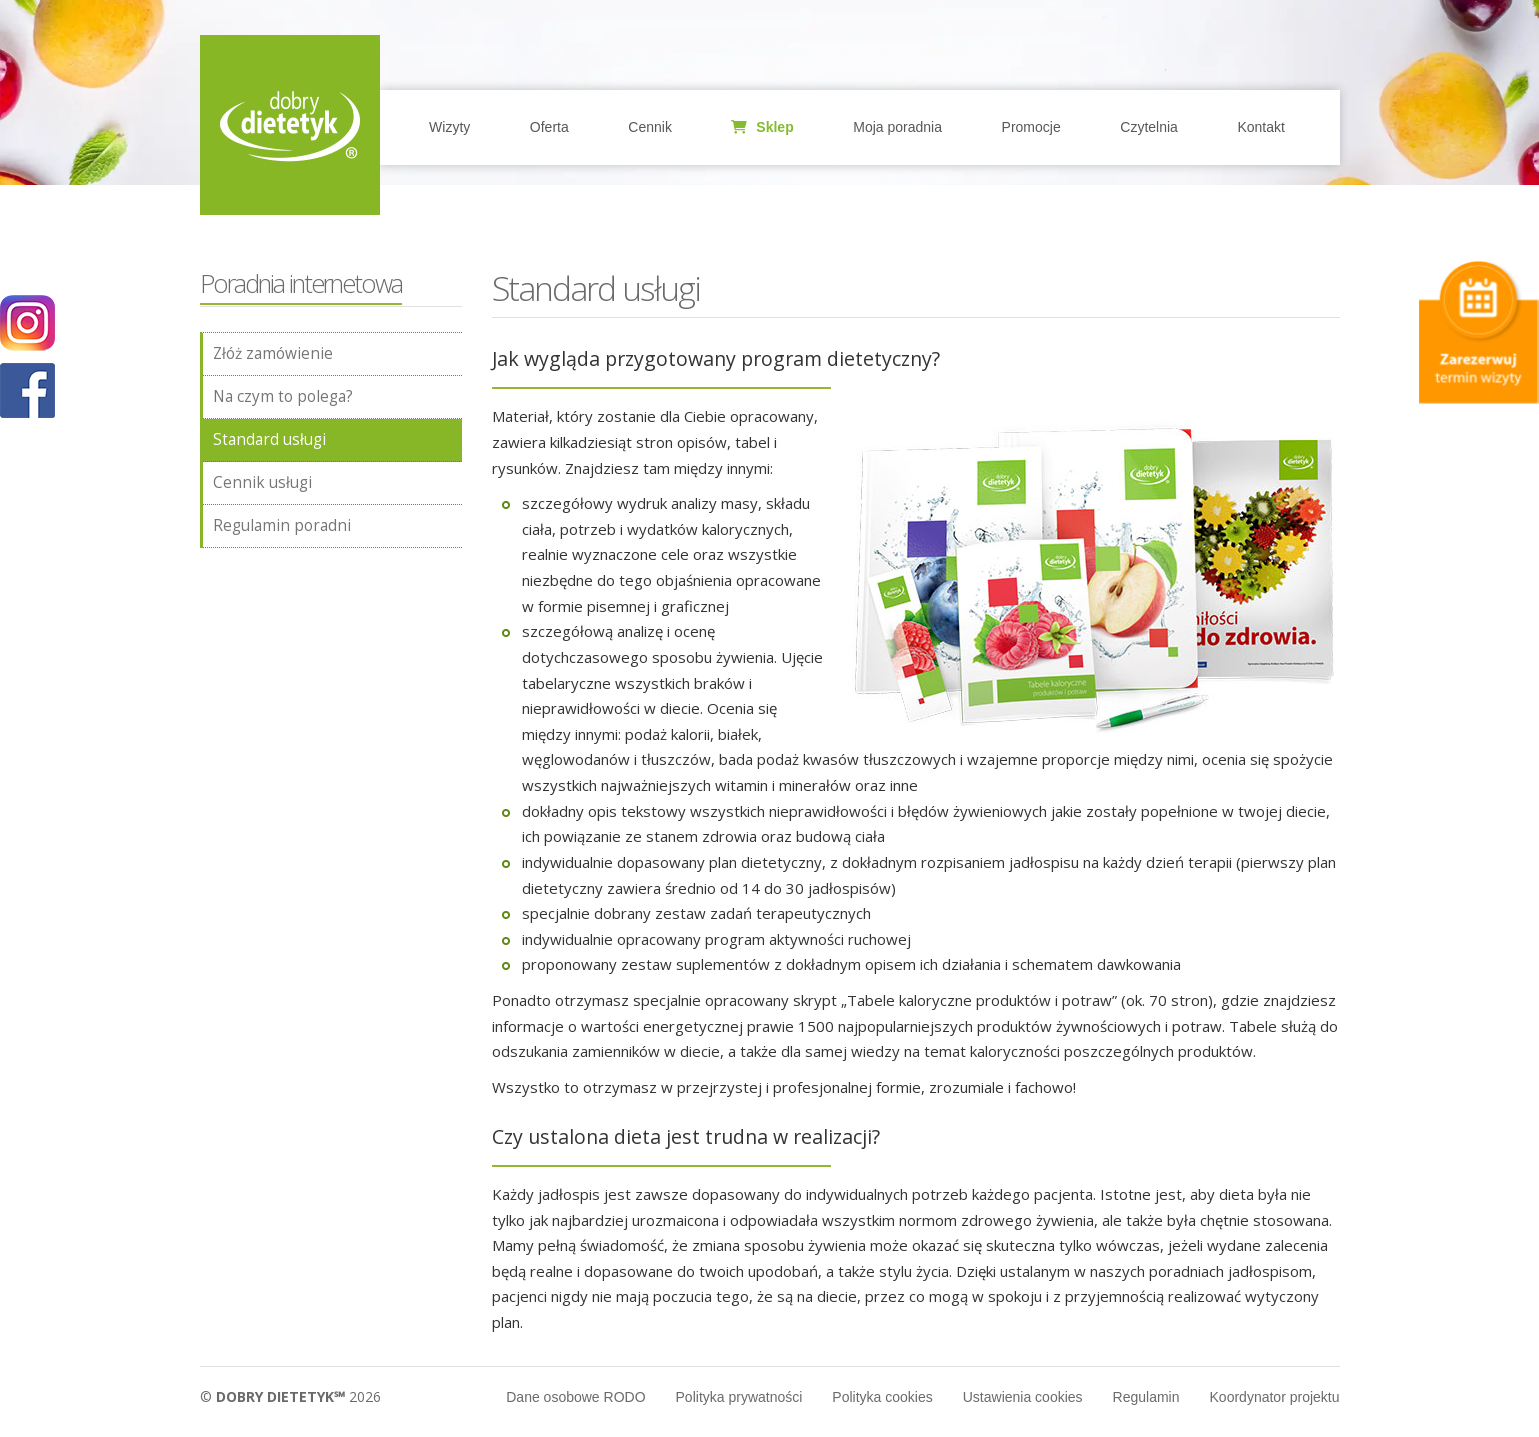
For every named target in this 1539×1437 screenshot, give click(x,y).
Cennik (650, 127)
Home (290, 125)
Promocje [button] (1031, 127)
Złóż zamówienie (273, 353)
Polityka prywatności (739, 1397)
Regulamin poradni (282, 525)
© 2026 (290, 1396)
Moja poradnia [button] (897, 127)
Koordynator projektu (1275, 1397)
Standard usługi (269, 439)
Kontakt (1260, 127)
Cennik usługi (262, 482)
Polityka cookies (882, 1397)
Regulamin (1146, 1397)
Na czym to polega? (283, 396)
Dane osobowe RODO (575, 1397)
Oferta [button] (549, 127)
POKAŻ (27, 391)
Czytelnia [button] (1149, 127)
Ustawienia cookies (1023, 1397)
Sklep (762, 127)
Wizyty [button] (449, 127)
